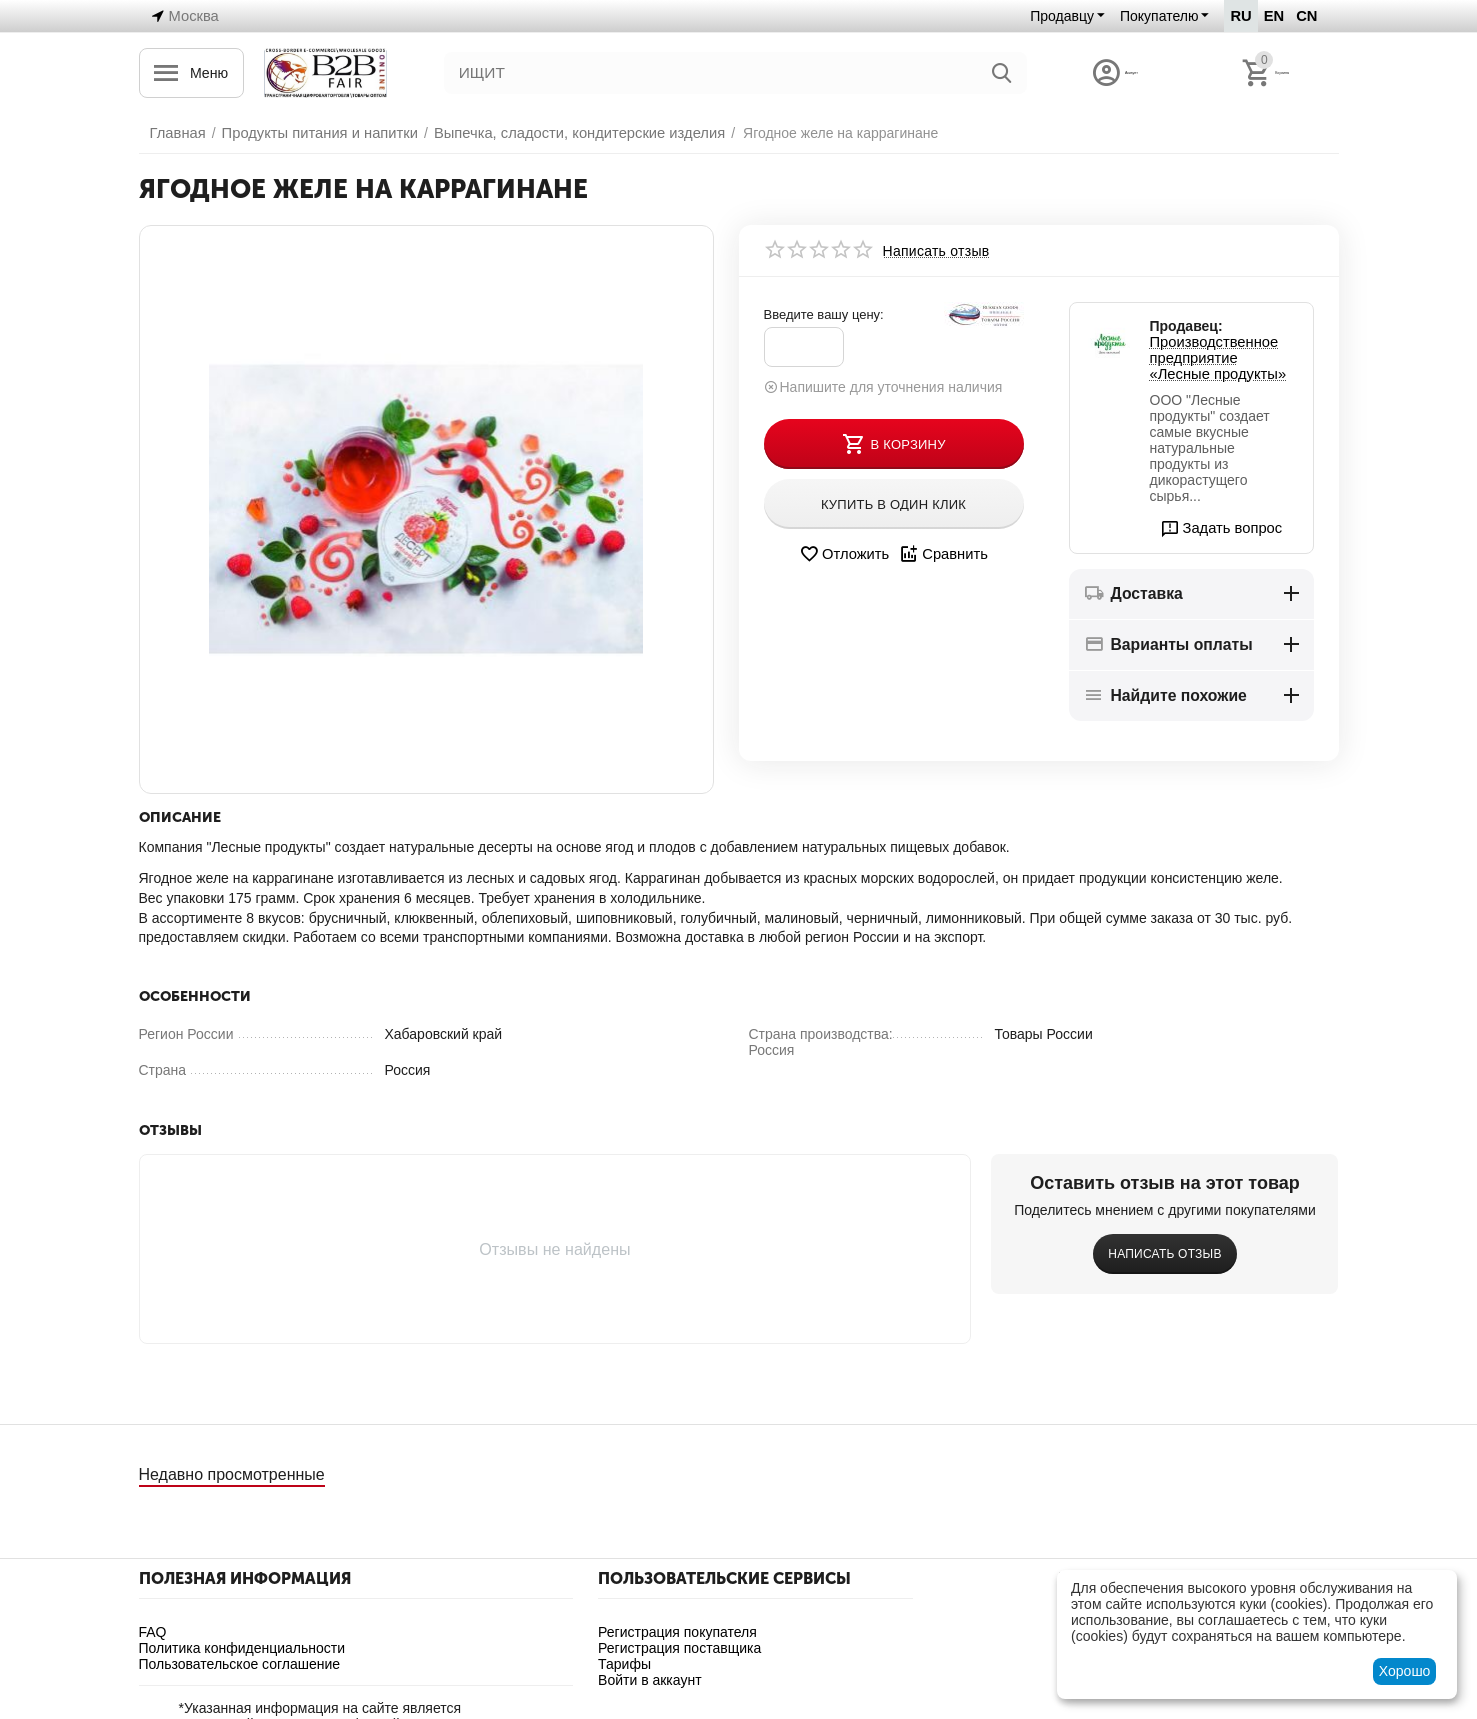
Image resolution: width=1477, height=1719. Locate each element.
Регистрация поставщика (679, 1648)
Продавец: (1186, 326)
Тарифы (624, 1664)
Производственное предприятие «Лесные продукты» (1222, 358)
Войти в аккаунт (650, 1680)
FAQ (153, 1632)
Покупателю (1162, 16)
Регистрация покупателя (677, 1632)
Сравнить (941, 554)
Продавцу (1065, 16)
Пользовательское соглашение (240, 1664)
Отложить (845, 554)
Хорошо (1405, 1671)
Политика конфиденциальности (242, 1648)
